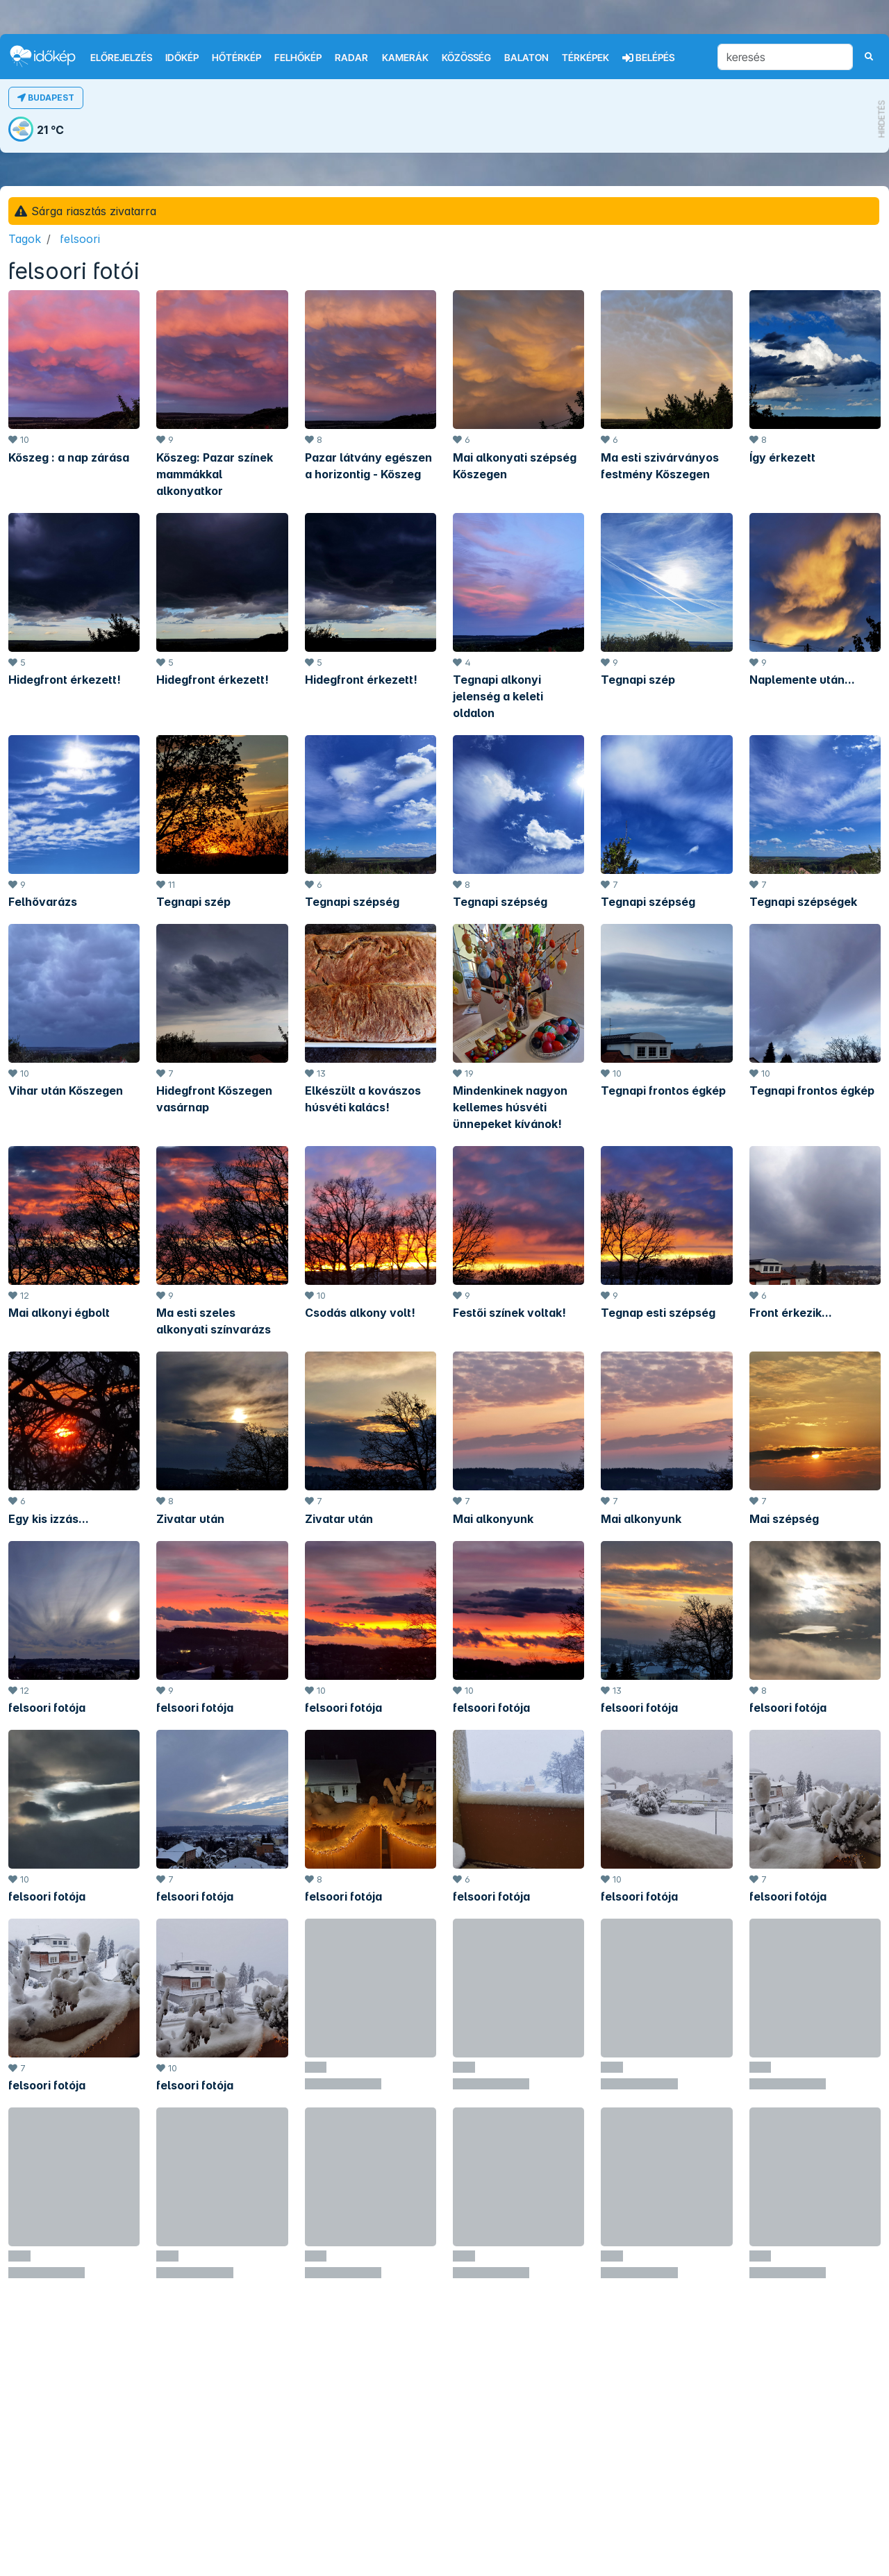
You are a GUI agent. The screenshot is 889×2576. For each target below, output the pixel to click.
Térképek (585, 57)
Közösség (466, 57)
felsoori (80, 239)
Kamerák (405, 57)
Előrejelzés (121, 57)
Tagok (24, 239)
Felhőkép (298, 57)
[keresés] (785, 57)
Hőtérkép (236, 57)
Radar (351, 57)
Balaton (526, 57)
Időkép (182, 57)
